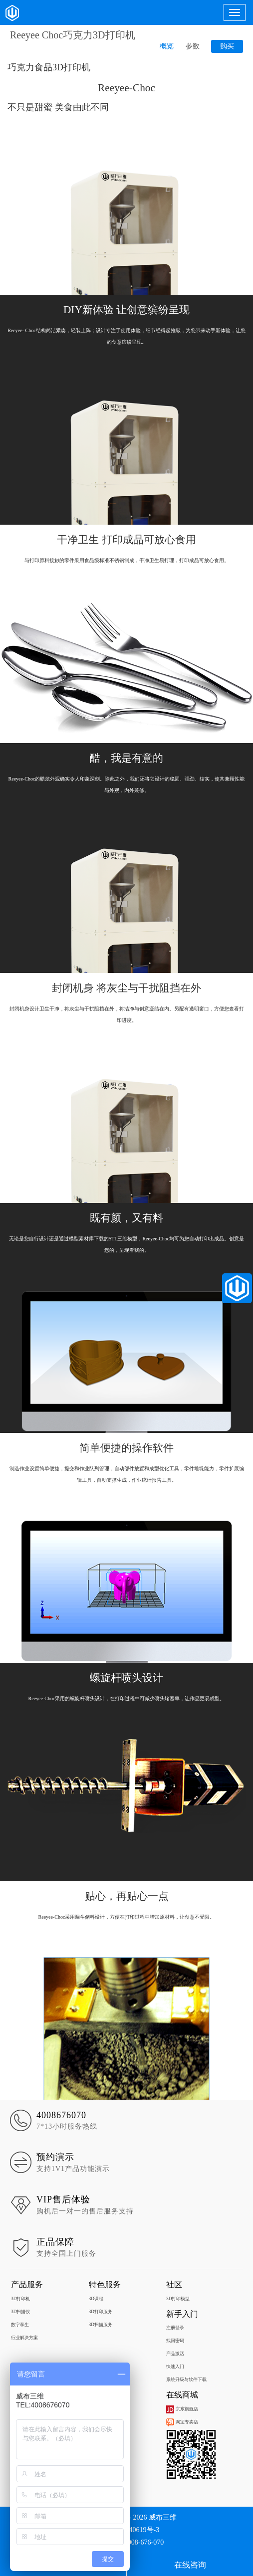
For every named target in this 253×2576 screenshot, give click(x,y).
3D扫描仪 (20, 2311)
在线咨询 (190, 2565)
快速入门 (175, 2366)
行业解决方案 (24, 2337)
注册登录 (175, 2327)
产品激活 (175, 2353)
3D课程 (96, 2298)
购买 (227, 46)
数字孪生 (20, 2324)
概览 (167, 46)
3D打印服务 (100, 2311)
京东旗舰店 (182, 2408)
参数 (193, 46)
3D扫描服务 (100, 2324)
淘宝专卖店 (182, 2421)
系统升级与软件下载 (186, 2379)
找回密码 (175, 2340)
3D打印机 (20, 2298)
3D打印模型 (178, 2298)
